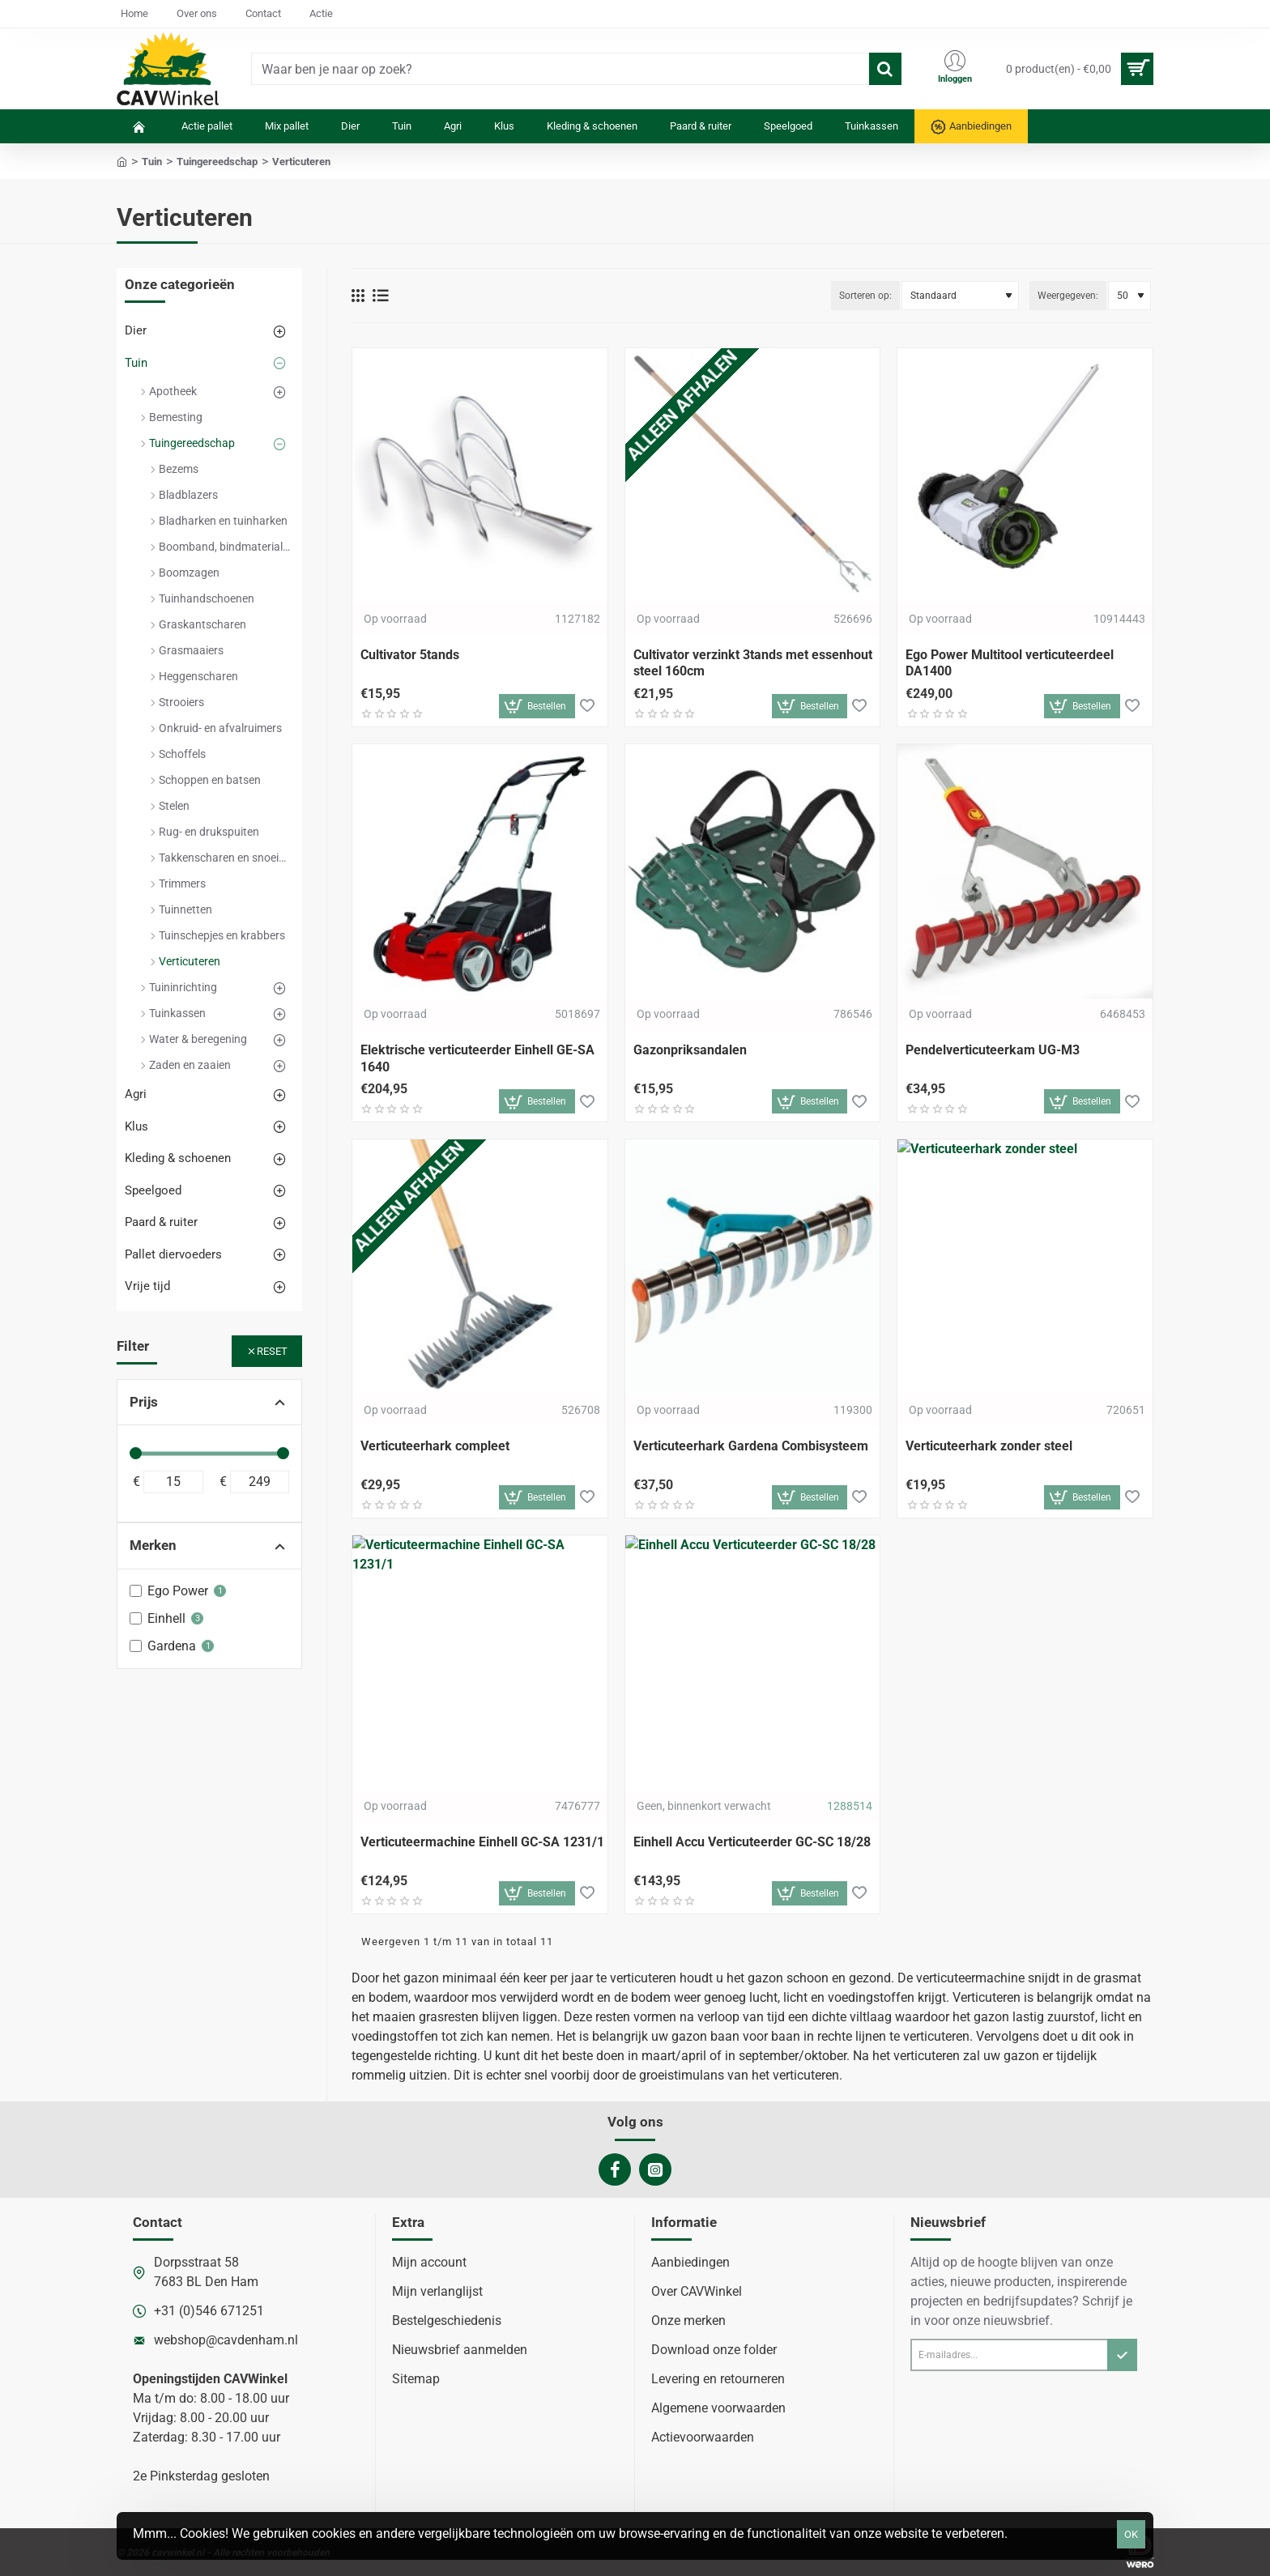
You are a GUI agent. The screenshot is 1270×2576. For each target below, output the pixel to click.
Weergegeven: (1068, 295)
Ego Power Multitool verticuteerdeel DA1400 (1010, 663)
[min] (173, 1482)
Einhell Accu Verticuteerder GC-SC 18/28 (752, 1842)
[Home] (134, 14)
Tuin (152, 161)
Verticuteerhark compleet (434, 1446)
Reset (272, 1351)
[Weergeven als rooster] (358, 295)
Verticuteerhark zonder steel (989, 1446)
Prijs (144, 1402)
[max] (260, 1482)
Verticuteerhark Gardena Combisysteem (750, 1446)
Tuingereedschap (217, 161)
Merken (153, 1545)
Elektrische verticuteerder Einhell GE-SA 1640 (477, 1058)
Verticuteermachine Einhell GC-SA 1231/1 (482, 1842)
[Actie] (321, 14)
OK (1131, 2534)
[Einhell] (136, 1618)
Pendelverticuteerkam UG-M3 (993, 1050)
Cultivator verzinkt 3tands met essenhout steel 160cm (752, 663)
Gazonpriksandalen (690, 1050)
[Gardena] (136, 1646)
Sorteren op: (865, 295)
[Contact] (263, 14)
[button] (537, 706)
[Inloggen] (955, 69)
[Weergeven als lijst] (381, 295)
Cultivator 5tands (409, 654)
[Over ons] (197, 14)
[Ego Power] (136, 1591)
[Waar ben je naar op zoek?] (885, 69)
